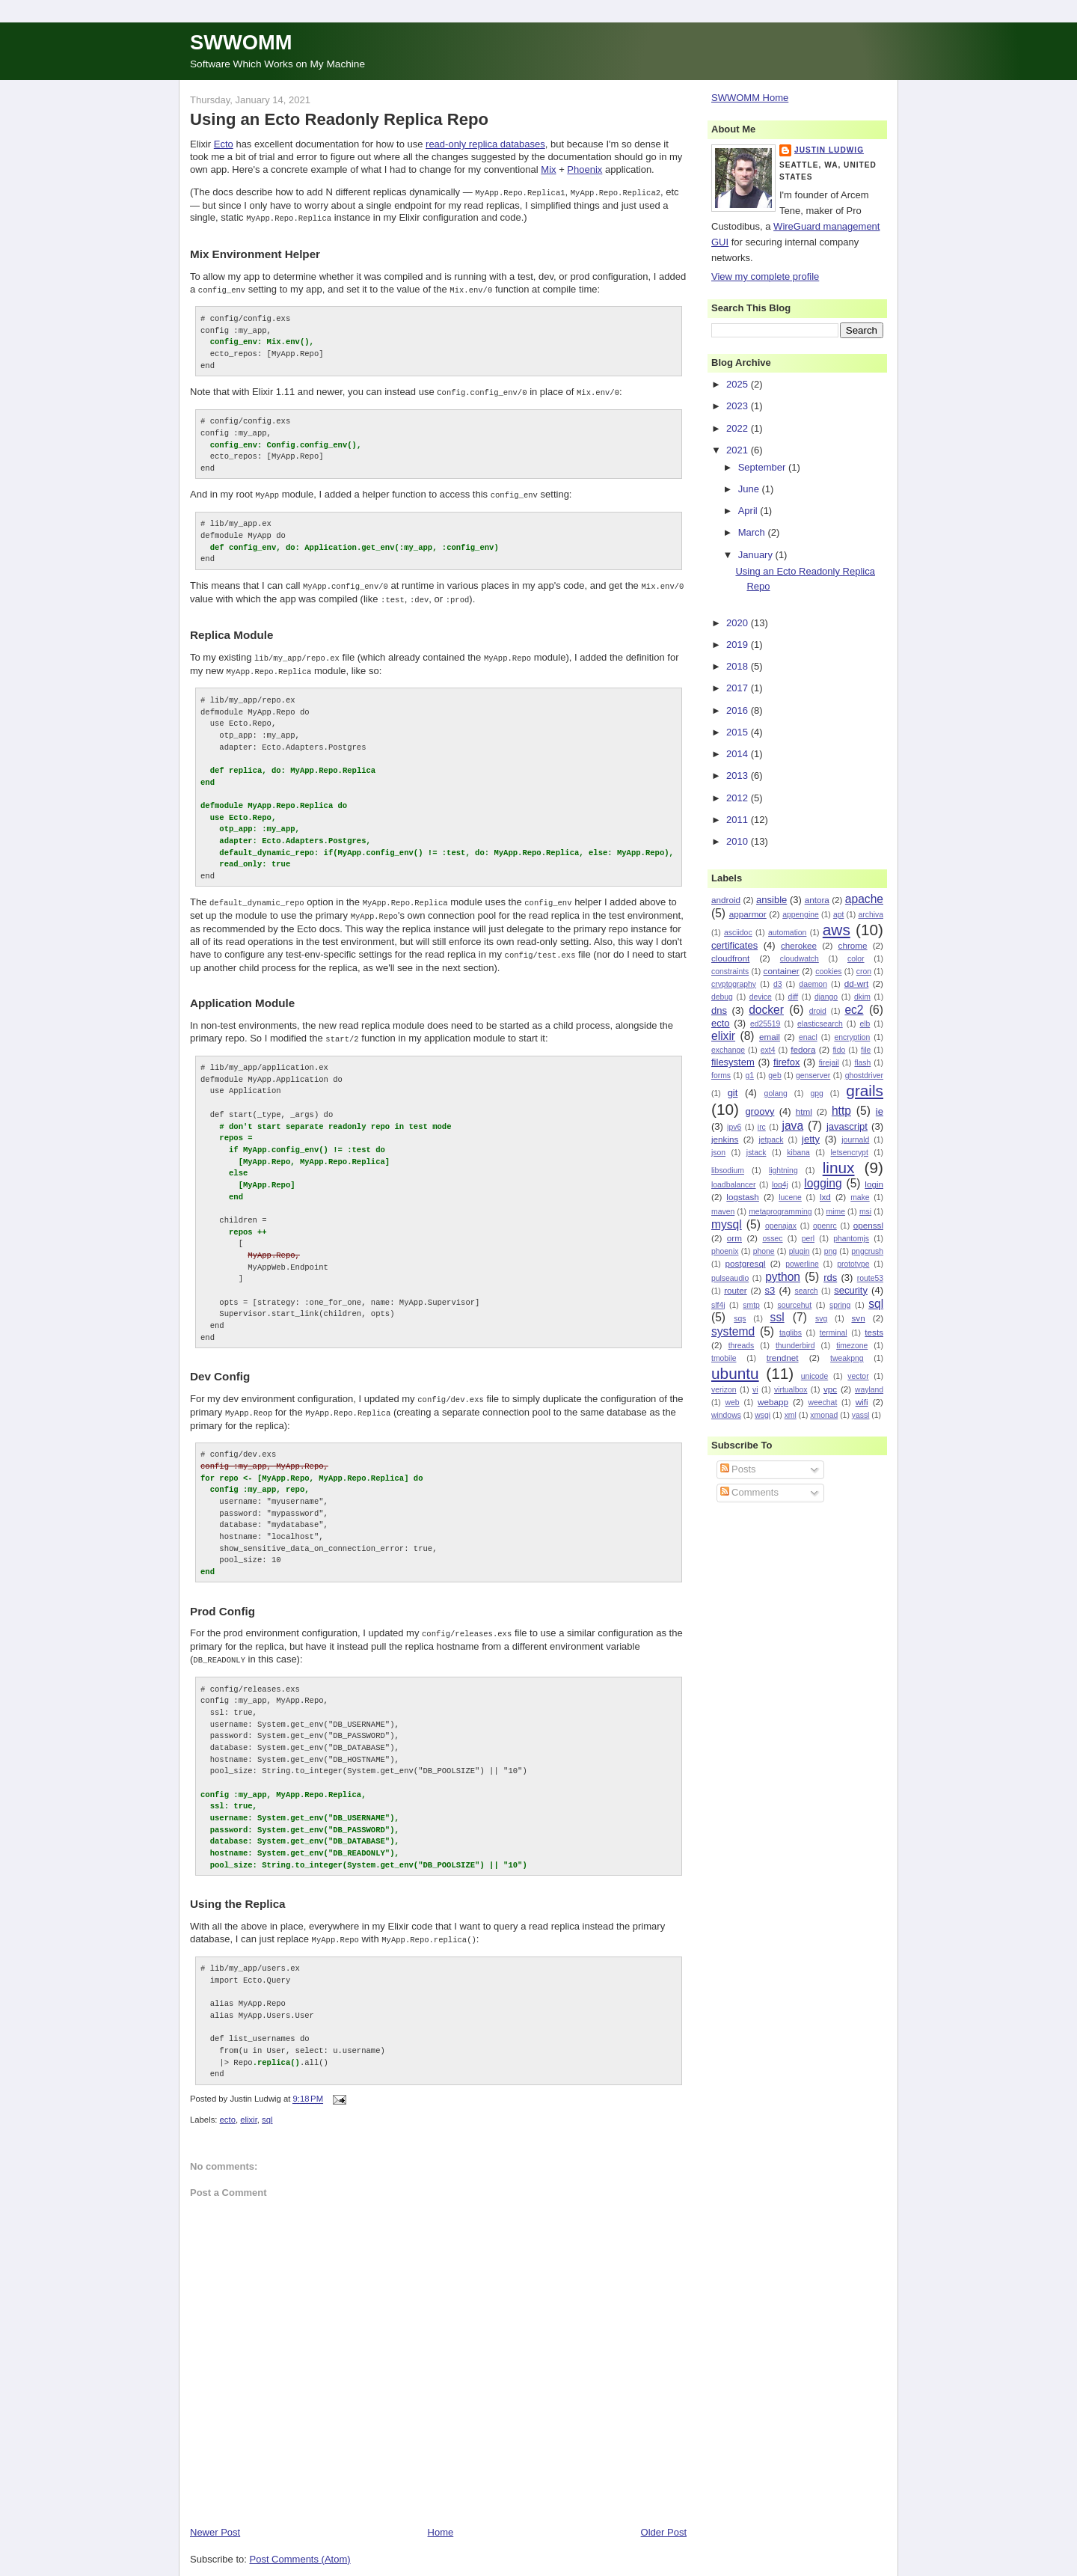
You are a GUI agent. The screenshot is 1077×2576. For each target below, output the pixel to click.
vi (755, 1390)
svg (821, 1319)
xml (791, 1415)
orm (734, 1238)
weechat (823, 1402)
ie (879, 1111)
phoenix (724, 1251)
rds (830, 1277)
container (782, 971)
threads (741, 1345)
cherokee (799, 945)
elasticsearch (820, 1024)
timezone (852, 1345)
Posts (738, 1469)
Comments (749, 1492)
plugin (799, 1251)
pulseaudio (730, 1278)
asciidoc (738, 932)
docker (766, 1009)
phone (764, 1251)
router (735, 1290)
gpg (816, 1093)
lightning (783, 1170)
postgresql (745, 1263)
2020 (738, 622)
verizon (724, 1390)
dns (719, 1010)
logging (822, 1183)
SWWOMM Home (749, 97)
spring (839, 1305)
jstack (756, 1152)
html (804, 1111)
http (841, 1110)
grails (864, 1090)
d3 (777, 984)
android (725, 900)
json (718, 1152)
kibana (798, 1152)
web (732, 1402)
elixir (248, 2100)
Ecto (223, 144)
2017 (738, 688)
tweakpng (846, 1358)
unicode (814, 1376)
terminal (833, 1333)
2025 (738, 384)
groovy (759, 1111)
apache (864, 899)
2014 (738, 753)
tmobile (724, 1358)
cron (863, 971)
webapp (773, 1402)
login (874, 1184)
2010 (738, 841)
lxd (825, 1197)
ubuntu (735, 1373)
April (749, 510)
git (733, 1092)
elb (864, 1024)
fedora (803, 1049)
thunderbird (795, 1345)
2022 (738, 428)
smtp (751, 1305)
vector (857, 1376)
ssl (777, 1317)
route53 (870, 1278)
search (805, 1291)
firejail (829, 1063)
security (851, 1290)
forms (721, 1075)
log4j (780, 1185)
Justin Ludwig (829, 150)
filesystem (733, 1062)
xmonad (824, 1415)
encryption (852, 1037)
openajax (781, 1226)
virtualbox (790, 1390)
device (760, 997)
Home (441, 2512)
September (763, 467)
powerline (801, 1264)
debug (722, 997)
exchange (728, 1050)
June (750, 489)
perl (808, 1239)
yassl (861, 1415)
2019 (738, 644)
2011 (738, 819)
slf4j (718, 1305)
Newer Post (215, 2512)
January (757, 554)
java (792, 1125)
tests (874, 1332)
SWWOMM (241, 42)
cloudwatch (799, 959)
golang (776, 1093)
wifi (862, 1402)
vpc (830, 1389)
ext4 (768, 1050)
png (830, 1251)
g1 (749, 1075)
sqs (740, 1319)
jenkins (724, 1139)
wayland (869, 1390)
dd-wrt (856, 983)
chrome (853, 945)
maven (722, 1212)
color (856, 959)
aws (836, 929)
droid (817, 1011)
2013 (738, 775)
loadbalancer (733, 1185)
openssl (868, 1225)
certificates (734, 945)
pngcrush (867, 1251)
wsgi (762, 1415)
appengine (800, 915)
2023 (738, 406)
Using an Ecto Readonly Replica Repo (339, 119)
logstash (742, 1197)
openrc (825, 1226)
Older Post (664, 2512)
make (859, 1197)
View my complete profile (765, 276)
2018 (738, 666)
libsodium (727, 1170)
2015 (738, 732)
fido (838, 1050)
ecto (228, 2100)
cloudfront (730, 958)
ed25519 (765, 1024)
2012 (738, 798)
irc (762, 1127)
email (769, 1036)
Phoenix (584, 169)
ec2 (853, 1009)
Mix (548, 169)
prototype (853, 1264)
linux (839, 1167)
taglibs (790, 1333)
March (753, 532)
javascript (847, 1126)
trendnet (783, 1357)
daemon (813, 984)
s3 (770, 1290)
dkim (862, 997)
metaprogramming (780, 1212)
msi (865, 1212)
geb (774, 1075)
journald (855, 1140)
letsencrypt (849, 1152)
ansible (771, 899)
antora (817, 900)
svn (858, 1318)
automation (787, 932)
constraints (730, 971)
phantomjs (851, 1239)
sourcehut (795, 1305)
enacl (808, 1037)
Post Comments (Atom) (300, 2539)
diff (793, 997)
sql (267, 2100)
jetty (811, 1139)
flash (862, 1063)
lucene (790, 1197)
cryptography (733, 984)
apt (838, 915)
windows (726, 1415)
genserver (813, 1075)
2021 (738, 450)
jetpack (770, 1140)
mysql (726, 1224)
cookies (828, 971)
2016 (738, 710)
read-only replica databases (485, 144)
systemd (733, 1331)
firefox (786, 1062)
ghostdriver (864, 1075)
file (866, 1050)
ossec (772, 1239)
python (782, 1276)
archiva (871, 915)
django (826, 997)
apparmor (748, 914)
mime (835, 1212)
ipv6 (734, 1127)
